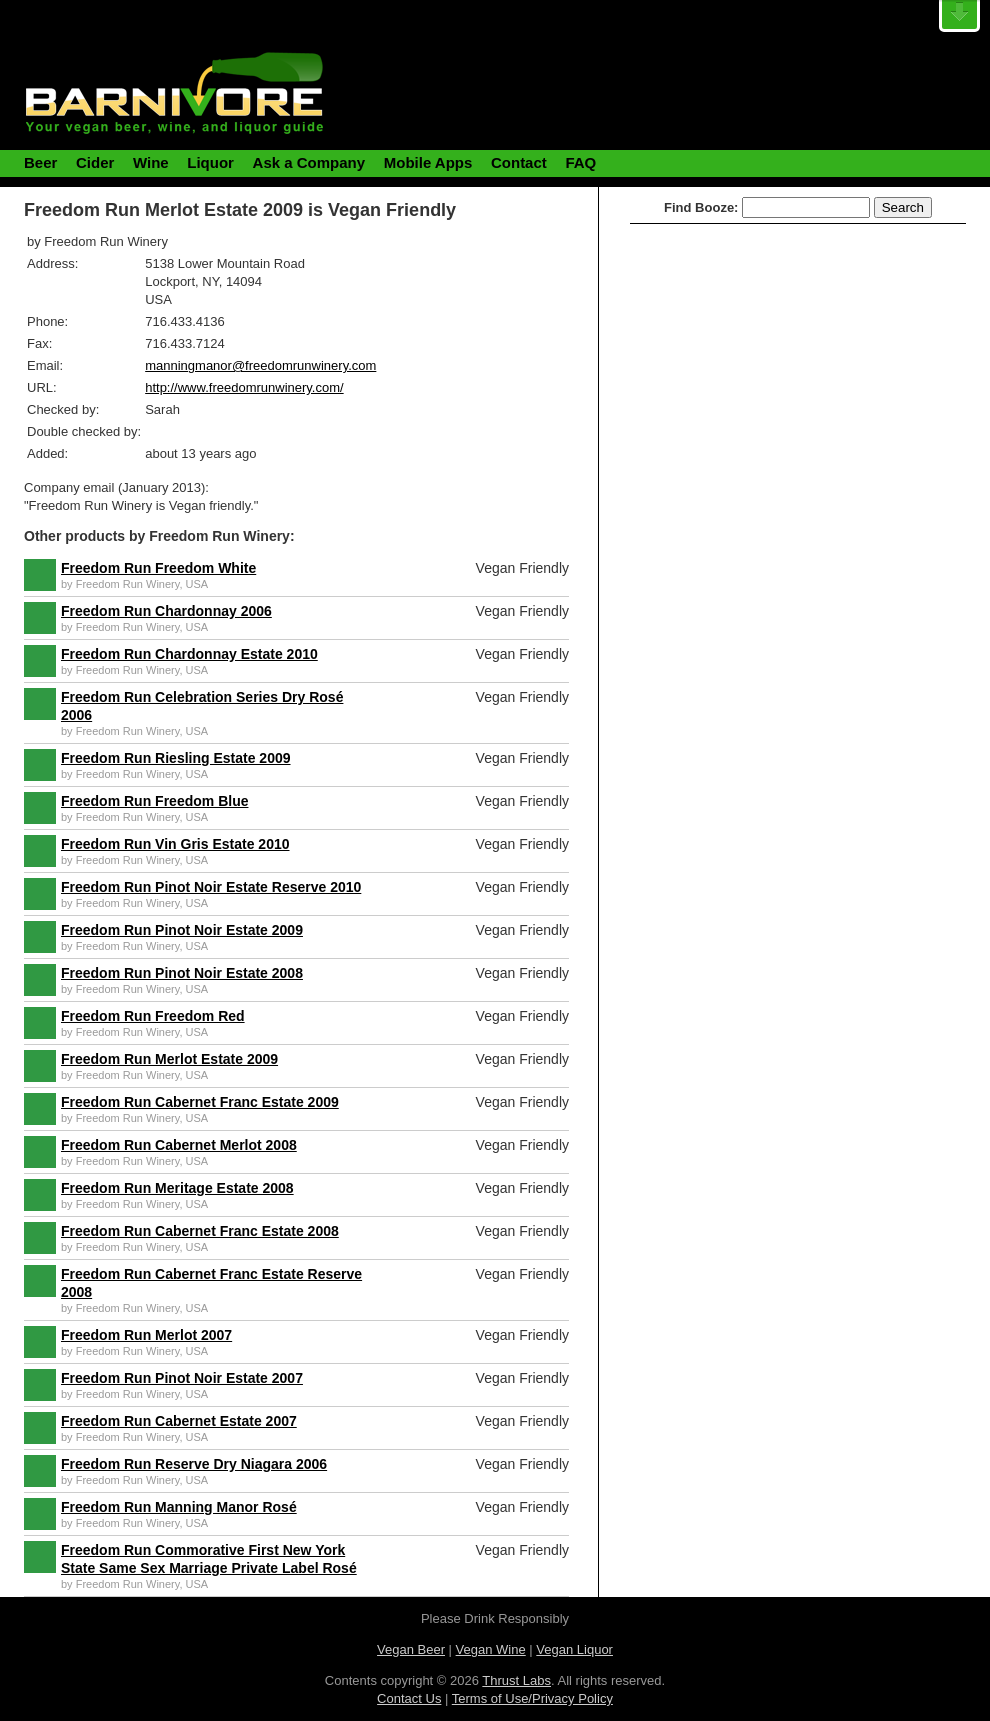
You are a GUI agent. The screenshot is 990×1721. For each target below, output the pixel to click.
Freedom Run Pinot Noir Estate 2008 (182, 973)
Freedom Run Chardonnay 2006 (166, 611)
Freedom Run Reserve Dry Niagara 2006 (194, 1464)
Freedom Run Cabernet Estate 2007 (179, 1421)
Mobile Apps (428, 162)
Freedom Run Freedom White (158, 568)
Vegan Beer (411, 1649)
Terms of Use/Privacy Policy (532, 1698)
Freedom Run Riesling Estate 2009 (176, 758)
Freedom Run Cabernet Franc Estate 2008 (200, 1231)
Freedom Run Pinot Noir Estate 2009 (182, 930)
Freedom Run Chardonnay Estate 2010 (189, 654)
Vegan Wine (491, 1649)
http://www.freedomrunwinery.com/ (244, 387)
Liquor (210, 162)
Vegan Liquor (574, 1649)
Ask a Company (309, 162)
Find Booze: (701, 207)
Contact (519, 162)
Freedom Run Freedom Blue (154, 801)
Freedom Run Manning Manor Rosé (179, 1507)
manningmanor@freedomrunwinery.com (260, 365)
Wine (151, 162)
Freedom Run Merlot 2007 (146, 1335)
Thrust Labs (516, 1680)
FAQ (580, 162)
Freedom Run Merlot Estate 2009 (169, 1059)
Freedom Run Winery (128, 584)
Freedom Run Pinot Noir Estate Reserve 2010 (211, 887)
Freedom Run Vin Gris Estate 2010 (175, 844)
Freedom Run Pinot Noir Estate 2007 (182, 1378)
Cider (95, 162)
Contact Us (409, 1698)
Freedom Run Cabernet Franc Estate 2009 (200, 1102)
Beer (40, 162)
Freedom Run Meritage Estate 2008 (177, 1188)
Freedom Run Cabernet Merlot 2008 (179, 1145)
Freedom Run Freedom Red (153, 1016)
